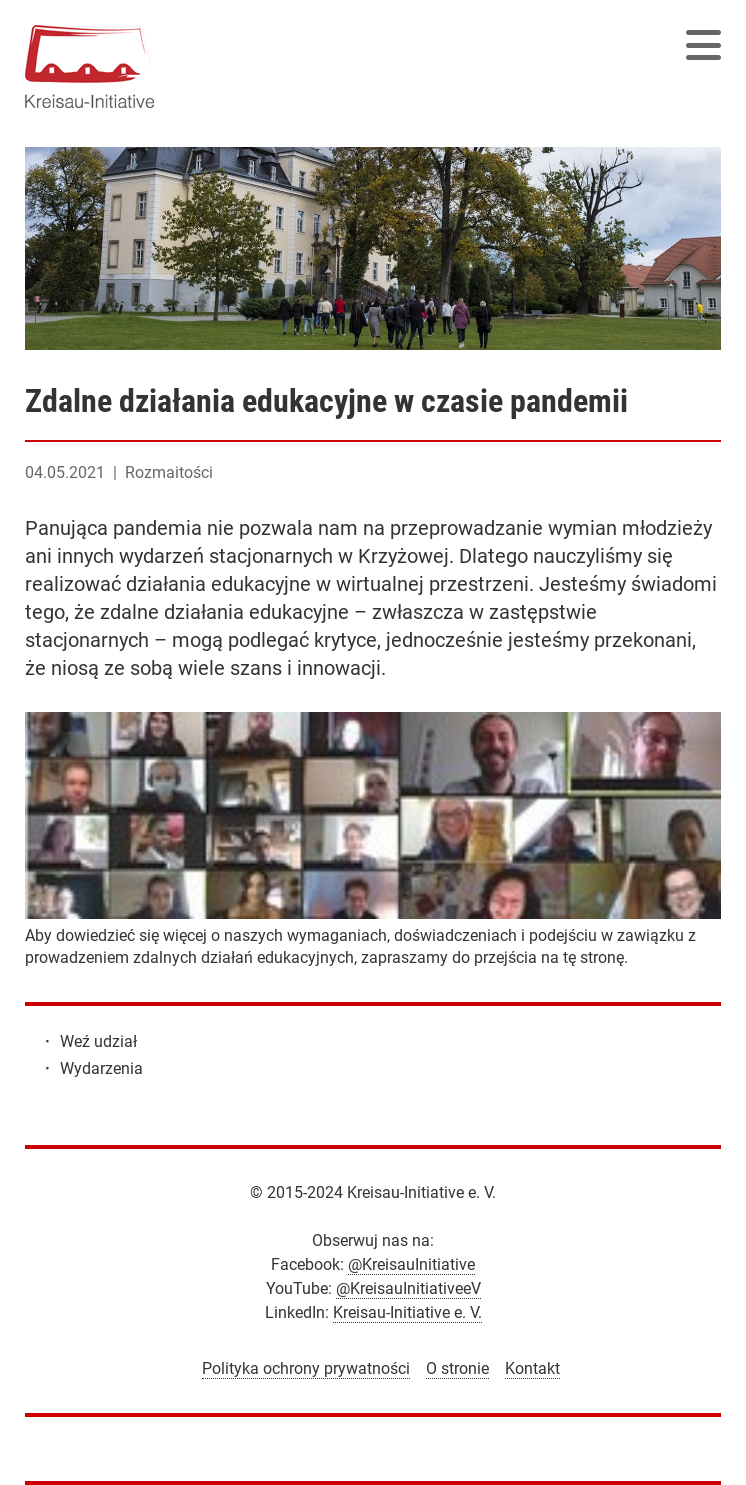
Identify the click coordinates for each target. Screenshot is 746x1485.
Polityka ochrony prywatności (306, 1368)
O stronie (457, 1368)
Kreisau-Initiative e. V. (407, 1312)
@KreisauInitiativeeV (408, 1288)
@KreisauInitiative (411, 1264)
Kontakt (532, 1368)
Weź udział (98, 1041)
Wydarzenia (101, 1068)
